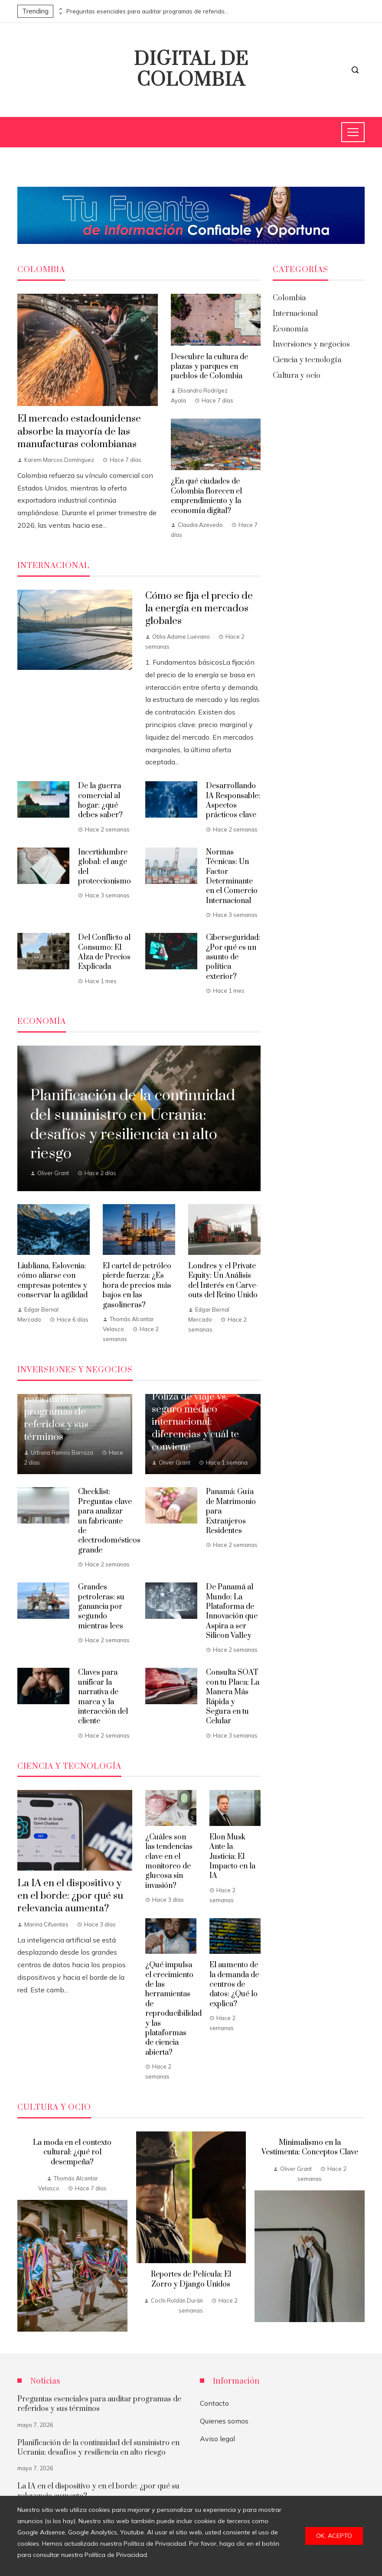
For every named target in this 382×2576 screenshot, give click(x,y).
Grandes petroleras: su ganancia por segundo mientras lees (101, 1606)
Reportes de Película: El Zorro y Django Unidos (191, 2279)
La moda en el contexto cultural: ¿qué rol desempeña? (72, 2152)
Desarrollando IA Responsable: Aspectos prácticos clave (233, 800)
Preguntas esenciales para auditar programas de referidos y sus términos (148, 11)
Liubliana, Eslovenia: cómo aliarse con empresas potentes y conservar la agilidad (52, 1280)
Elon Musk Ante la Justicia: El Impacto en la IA (232, 1856)
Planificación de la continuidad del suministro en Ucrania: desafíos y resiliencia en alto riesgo (98, 2447)
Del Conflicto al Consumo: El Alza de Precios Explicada (104, 952)
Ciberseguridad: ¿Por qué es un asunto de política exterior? (233, 957)
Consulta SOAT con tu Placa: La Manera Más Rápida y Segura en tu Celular (232, 1697)
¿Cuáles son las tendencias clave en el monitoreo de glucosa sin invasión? (169, 1861)
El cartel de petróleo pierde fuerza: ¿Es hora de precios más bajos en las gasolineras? (137, 1285)
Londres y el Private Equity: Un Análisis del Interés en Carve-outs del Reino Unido (223, 1280)
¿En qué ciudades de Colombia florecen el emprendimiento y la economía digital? (206, 496)
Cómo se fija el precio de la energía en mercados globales (199, 608)
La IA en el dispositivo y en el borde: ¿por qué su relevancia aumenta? (70, 1896)
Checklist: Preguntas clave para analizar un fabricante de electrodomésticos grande (109, 1521)
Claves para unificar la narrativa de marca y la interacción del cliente (103, 1697)
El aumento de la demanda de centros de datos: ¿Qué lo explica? (234, 1984)
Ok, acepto (334, 2536)
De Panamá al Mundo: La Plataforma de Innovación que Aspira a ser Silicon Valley (232, 1611)
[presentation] (60, 9)
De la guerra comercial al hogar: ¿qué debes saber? (100, 800)
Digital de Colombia (191, 70)
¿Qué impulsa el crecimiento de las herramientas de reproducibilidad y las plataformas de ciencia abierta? (173, 2008)
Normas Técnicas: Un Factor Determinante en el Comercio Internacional (232, 877)
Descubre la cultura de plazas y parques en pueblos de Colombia (209, 366)
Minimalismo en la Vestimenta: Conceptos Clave (309, 2147)
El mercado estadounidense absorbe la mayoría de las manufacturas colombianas (79, 431)
